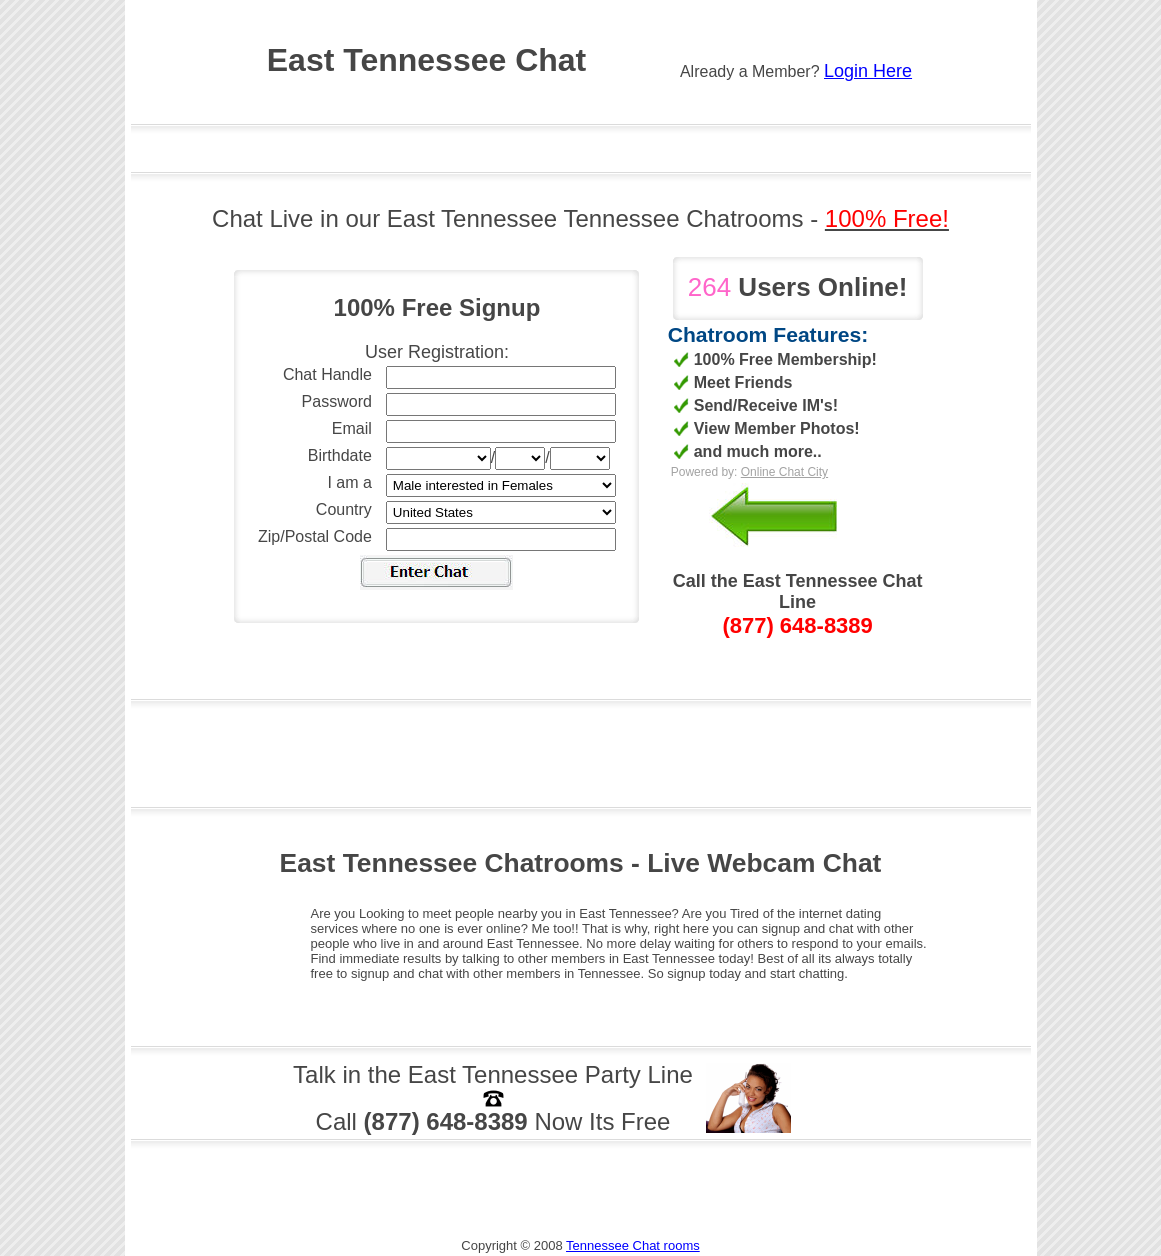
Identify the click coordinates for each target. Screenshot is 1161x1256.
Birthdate (340, 455)
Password (337, 401)
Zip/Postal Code (315, 536)
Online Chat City (784, 472)
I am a (349, 482)
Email (352, 428)
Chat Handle (327, 374)
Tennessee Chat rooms (633, 1245)
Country (344, 509)
